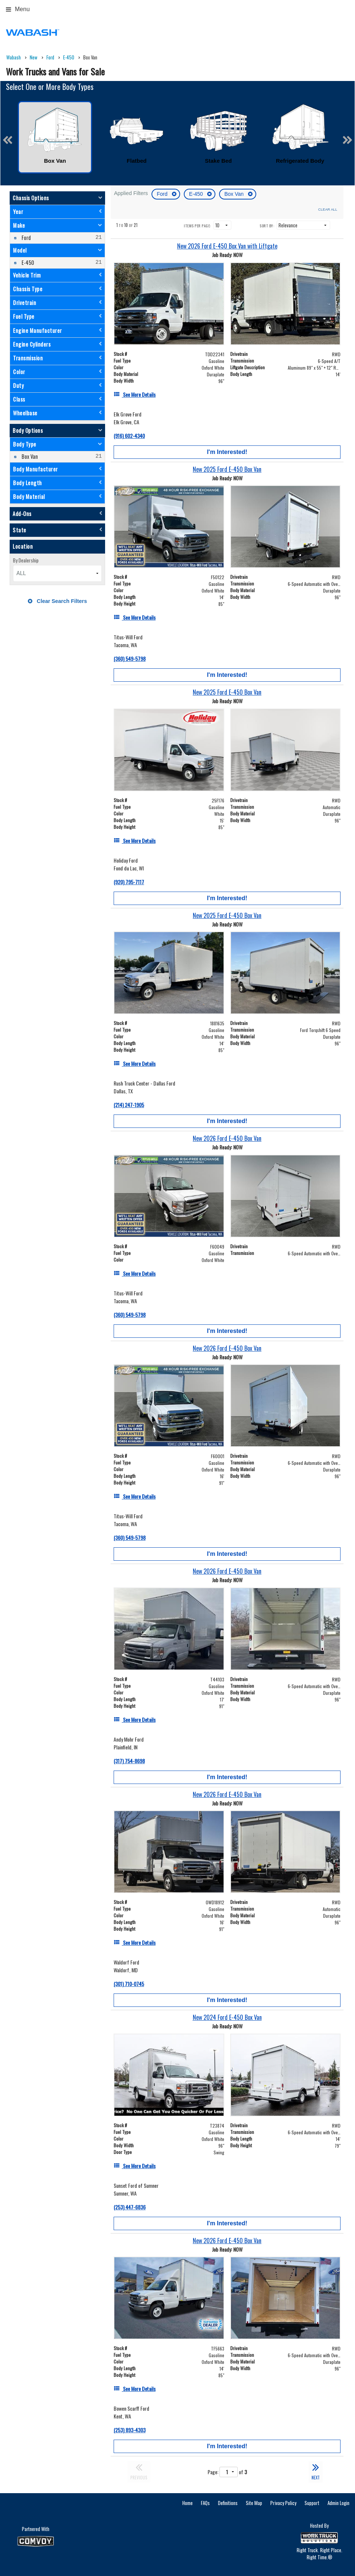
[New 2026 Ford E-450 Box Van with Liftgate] (227, 246)
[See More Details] (135, 394)
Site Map (254, 2503)
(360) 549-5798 (130, 658)
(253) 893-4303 (130, 2430)
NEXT (316, 2471)
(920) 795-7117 (129, 882)
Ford (163, 194)
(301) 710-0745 (129, 1984)
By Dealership (26, 560)
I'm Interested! (227, 452)
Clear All (327, 209)
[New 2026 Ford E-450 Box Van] (227, 1138)
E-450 (196, 194)
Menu (18, 9)
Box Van (234, 194)
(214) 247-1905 (129, 1105)
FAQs (205, 2503)
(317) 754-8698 (129, 1761)
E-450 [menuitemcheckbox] (27, 262)
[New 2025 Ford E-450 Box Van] (227, 469)
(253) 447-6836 (130, 2207)
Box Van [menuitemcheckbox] (29, 456)
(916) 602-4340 (129, 435)
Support (311, 2503)
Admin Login (338, 2503)
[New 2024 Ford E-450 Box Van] (227, 2017)
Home (187, 2503)
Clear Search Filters (57, 601)
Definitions (228, 2503)
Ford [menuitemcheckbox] (25, 237)
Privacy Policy (283, 2503)
